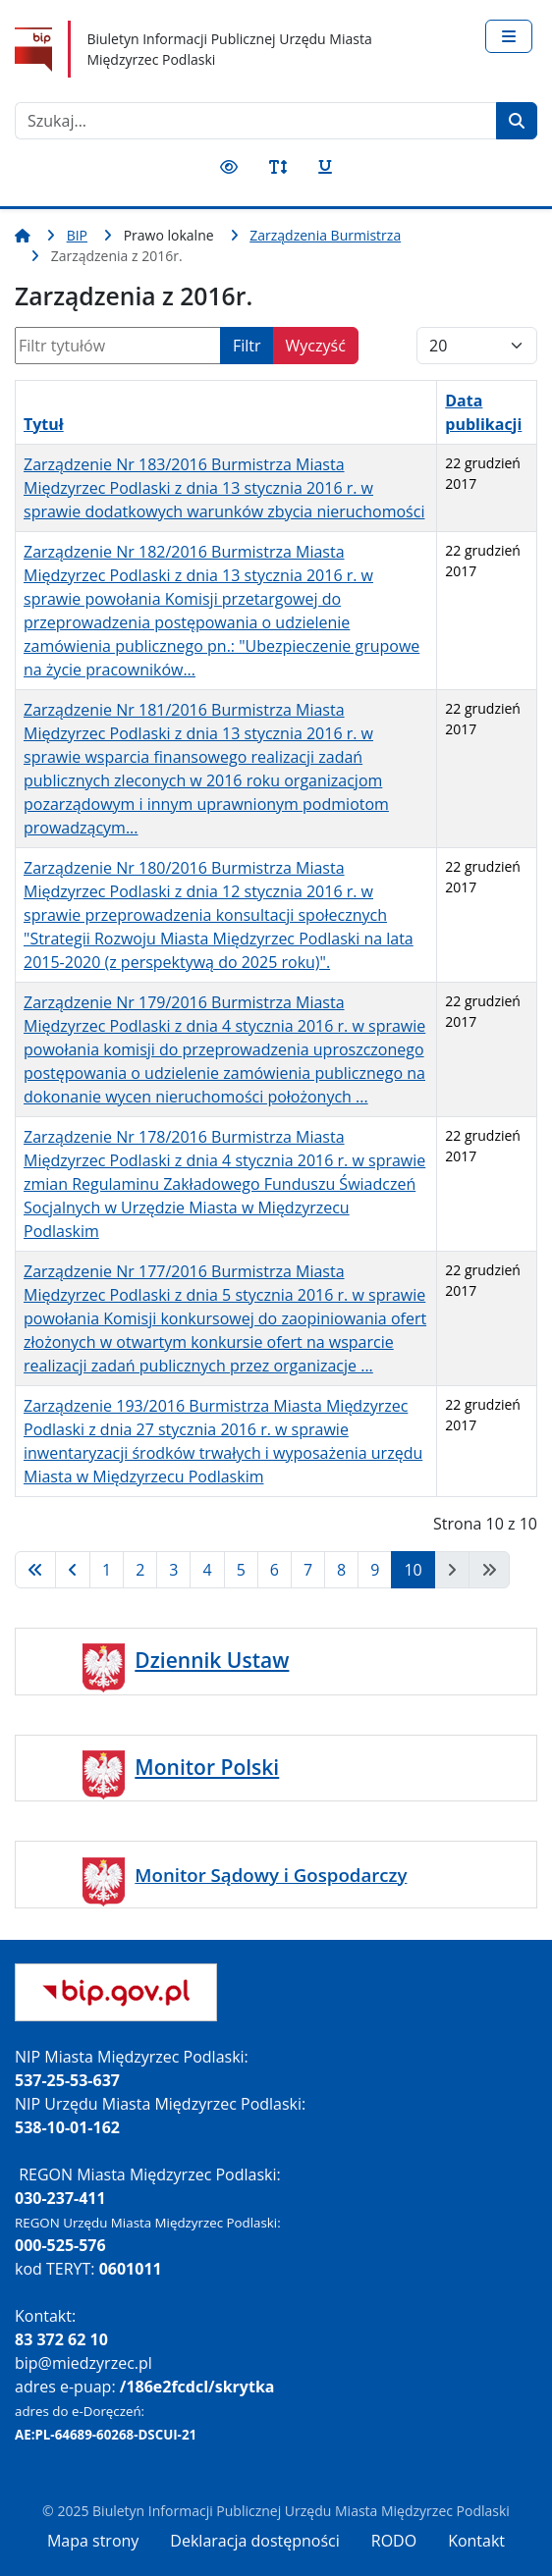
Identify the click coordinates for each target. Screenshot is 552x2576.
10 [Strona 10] (412, 1570)
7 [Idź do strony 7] (308, 1570)
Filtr (247, 345)
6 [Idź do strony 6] (274, 1570)
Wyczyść (316, 345)
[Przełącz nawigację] (508, 36)
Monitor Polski (207, 1767)
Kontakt (476, 2540)
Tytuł (44, 424)
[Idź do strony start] (35, 1569)
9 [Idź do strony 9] (374, 1570)
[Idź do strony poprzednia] (72, 1569)
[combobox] (256, 120)
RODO (393, 2540)
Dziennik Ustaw (212, 1660)
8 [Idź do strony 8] (341, 1570)
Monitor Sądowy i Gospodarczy (271, 1874)
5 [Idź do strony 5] (241, 1570)
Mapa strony (92, 2540)
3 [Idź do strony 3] (173, 1570)
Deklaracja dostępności (254, 2540)
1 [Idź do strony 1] (106, 1570)
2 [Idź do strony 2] (140, 1570)
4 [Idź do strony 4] (206, 1570)
